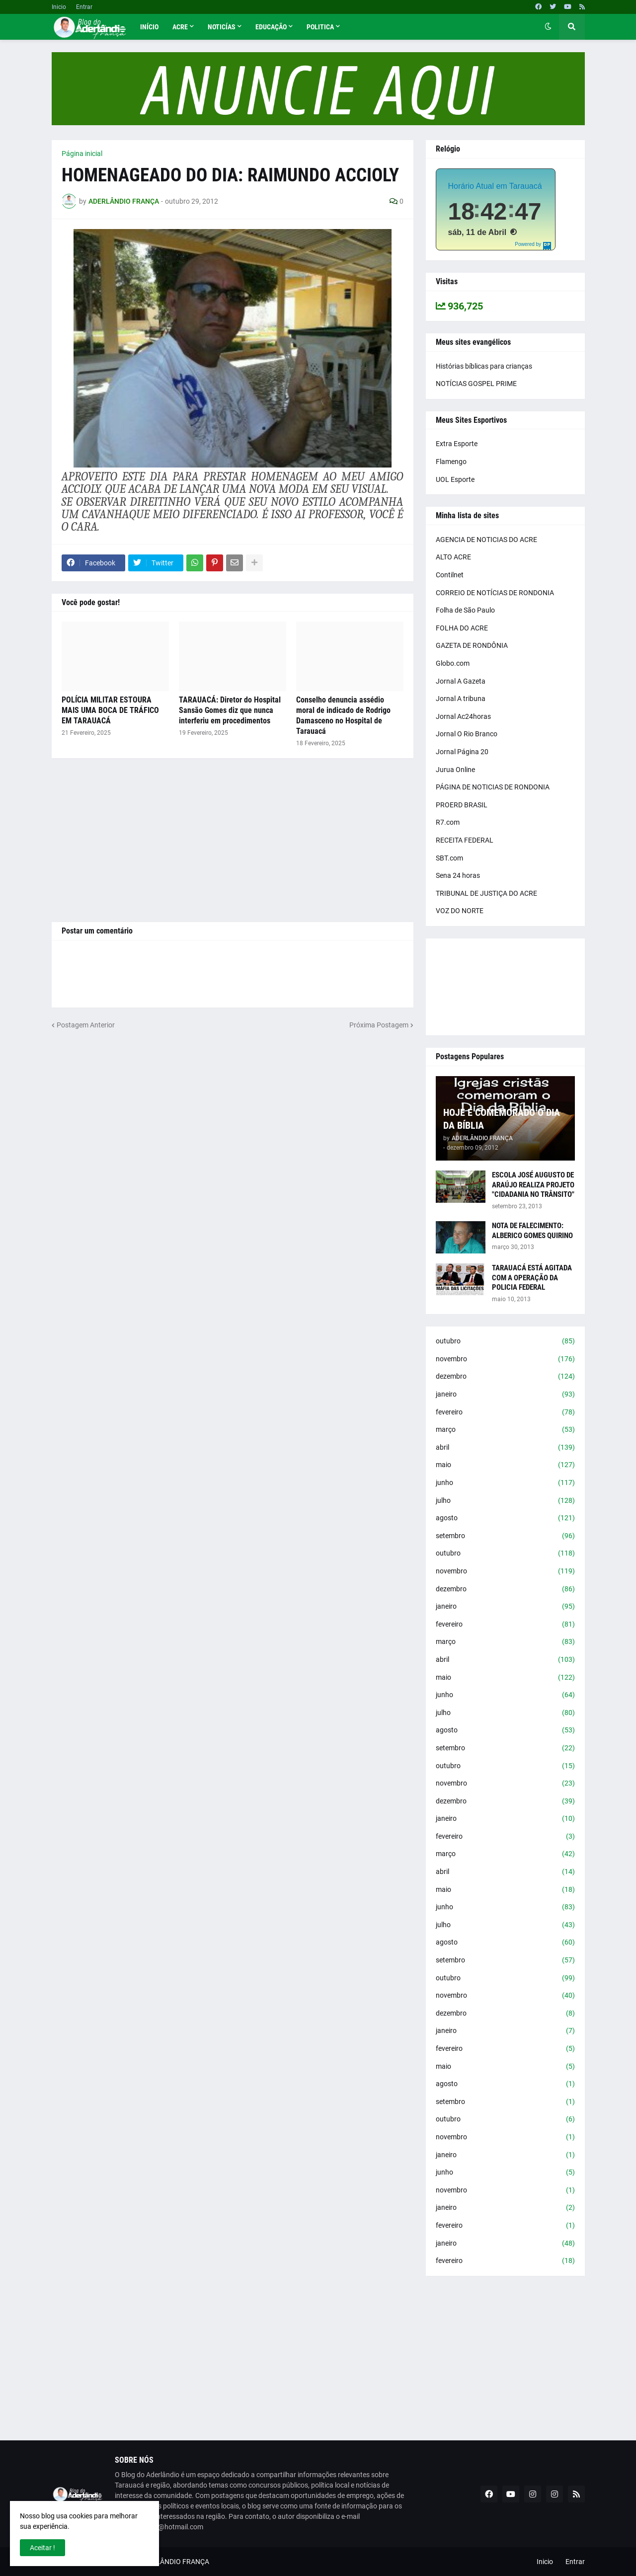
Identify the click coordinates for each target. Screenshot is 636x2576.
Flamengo (451, 462)
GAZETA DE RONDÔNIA (472, 645)
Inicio (59, 6)
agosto (505, 1518)
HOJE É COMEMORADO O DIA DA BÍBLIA (501, 1118)
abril (505, 1448)
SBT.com (449, 858)
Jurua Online (455, 770)
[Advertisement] (232, 840)
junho (505, 1483)
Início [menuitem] (149, 27)
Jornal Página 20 (462, 752)
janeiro (505, 1395)
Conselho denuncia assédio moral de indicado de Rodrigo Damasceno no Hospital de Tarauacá (343, 715)
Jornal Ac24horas (463, 716)
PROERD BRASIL (461, 805)
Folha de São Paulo (465, 610)
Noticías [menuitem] (222, 27)
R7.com (448, 822)
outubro (505, 1341)
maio (505, 1465)
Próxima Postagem (378, 1025)
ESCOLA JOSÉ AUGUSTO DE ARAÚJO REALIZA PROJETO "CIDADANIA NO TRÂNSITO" (533, 1185)
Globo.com (453, 663)
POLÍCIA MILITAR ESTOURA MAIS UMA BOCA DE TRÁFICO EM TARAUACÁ (110, 710)
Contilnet (450, 575)
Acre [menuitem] (180, 27)
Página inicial (82, 153)
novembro (505, 1359)
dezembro (505, 1377)
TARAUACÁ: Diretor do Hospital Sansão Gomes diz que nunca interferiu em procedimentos (230, 710)
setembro (505, 1536)
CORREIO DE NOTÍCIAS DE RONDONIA (495, 593)
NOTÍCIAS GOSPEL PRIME (476, 384)
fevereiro (505, 1412)
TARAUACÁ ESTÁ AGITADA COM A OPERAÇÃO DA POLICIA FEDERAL (532, 1277)
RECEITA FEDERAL (464, 840)
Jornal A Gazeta (460, 681)
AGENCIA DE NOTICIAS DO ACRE (486, 540)
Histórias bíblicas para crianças (484, 366)
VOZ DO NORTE (459, 911)
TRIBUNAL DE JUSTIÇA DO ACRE (486, 893)
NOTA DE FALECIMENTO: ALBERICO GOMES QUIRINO (532, 1230)
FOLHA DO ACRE (462, 628)
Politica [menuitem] (320, 27)
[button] (548, 27)
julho (505, 1501)
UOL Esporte (455, 479)
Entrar (84, 6)
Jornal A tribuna (460, 699)
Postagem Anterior (86, 1025)
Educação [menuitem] (271, 27)
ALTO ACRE (453, 557)
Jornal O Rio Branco (466, 734)
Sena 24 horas (458, 875)
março (505, 1430)
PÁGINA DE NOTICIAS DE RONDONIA (493, 787)
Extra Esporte (456, 444)
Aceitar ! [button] (42, 2548)
